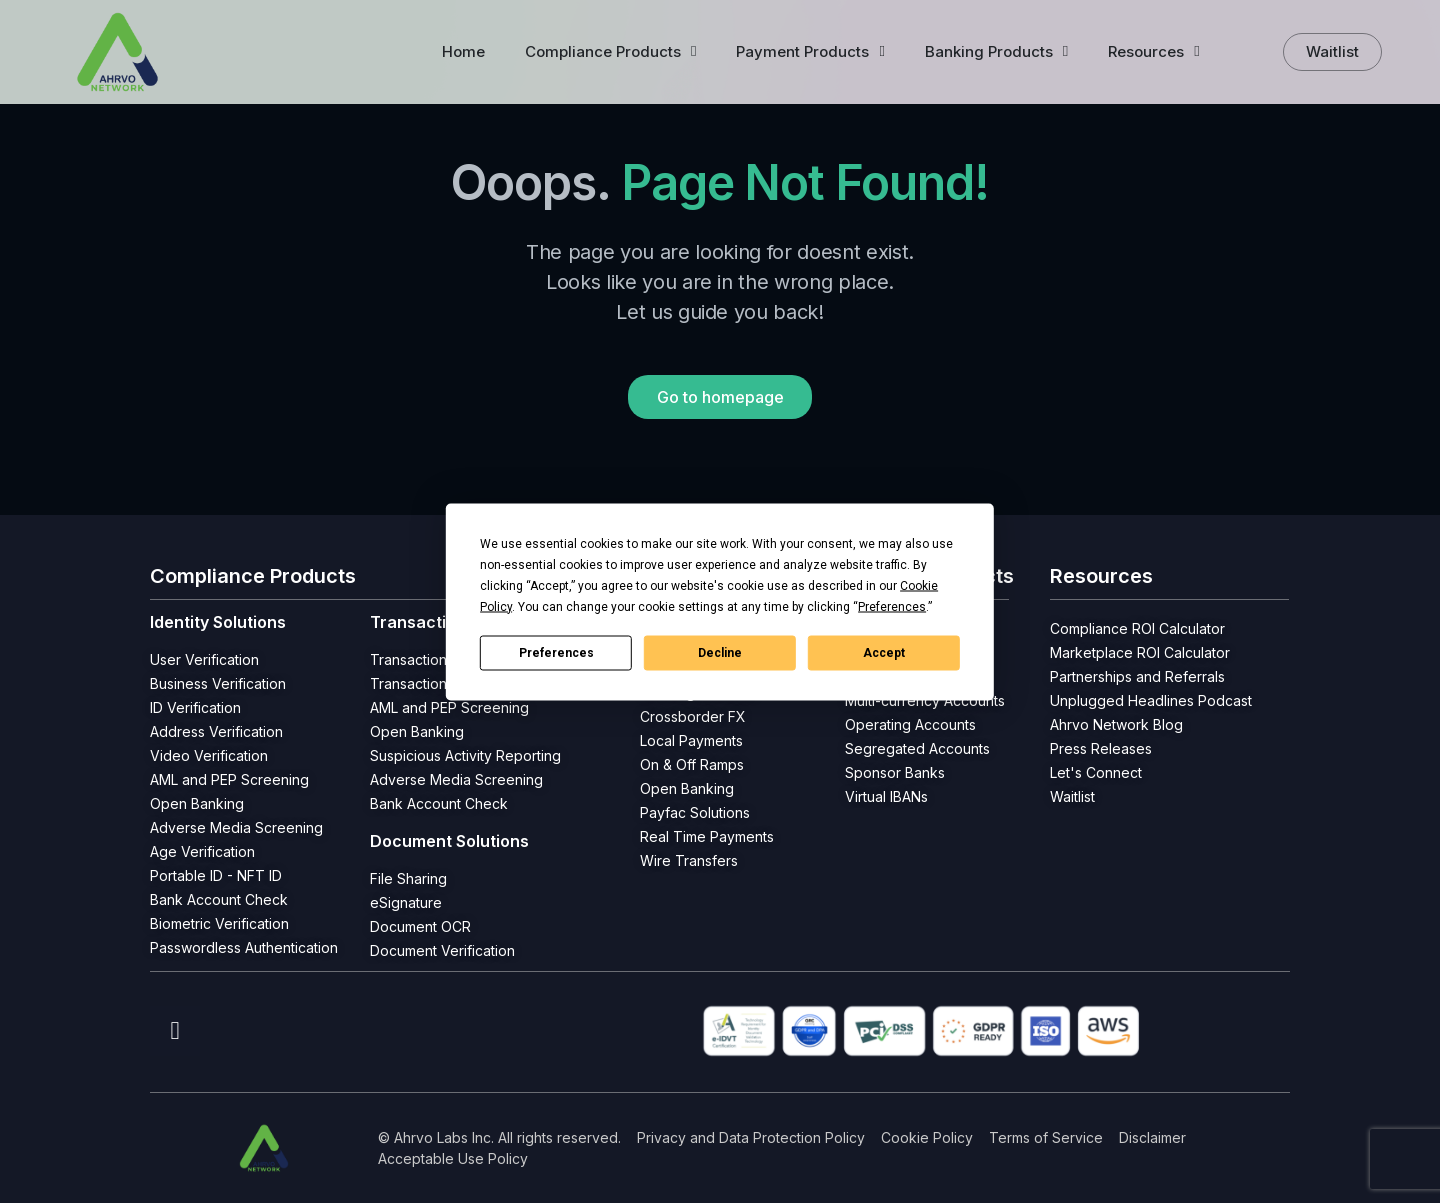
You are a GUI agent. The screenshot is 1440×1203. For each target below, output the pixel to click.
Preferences (556, 653)
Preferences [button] (892, 606)
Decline (720, 653)
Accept (884, 653)
